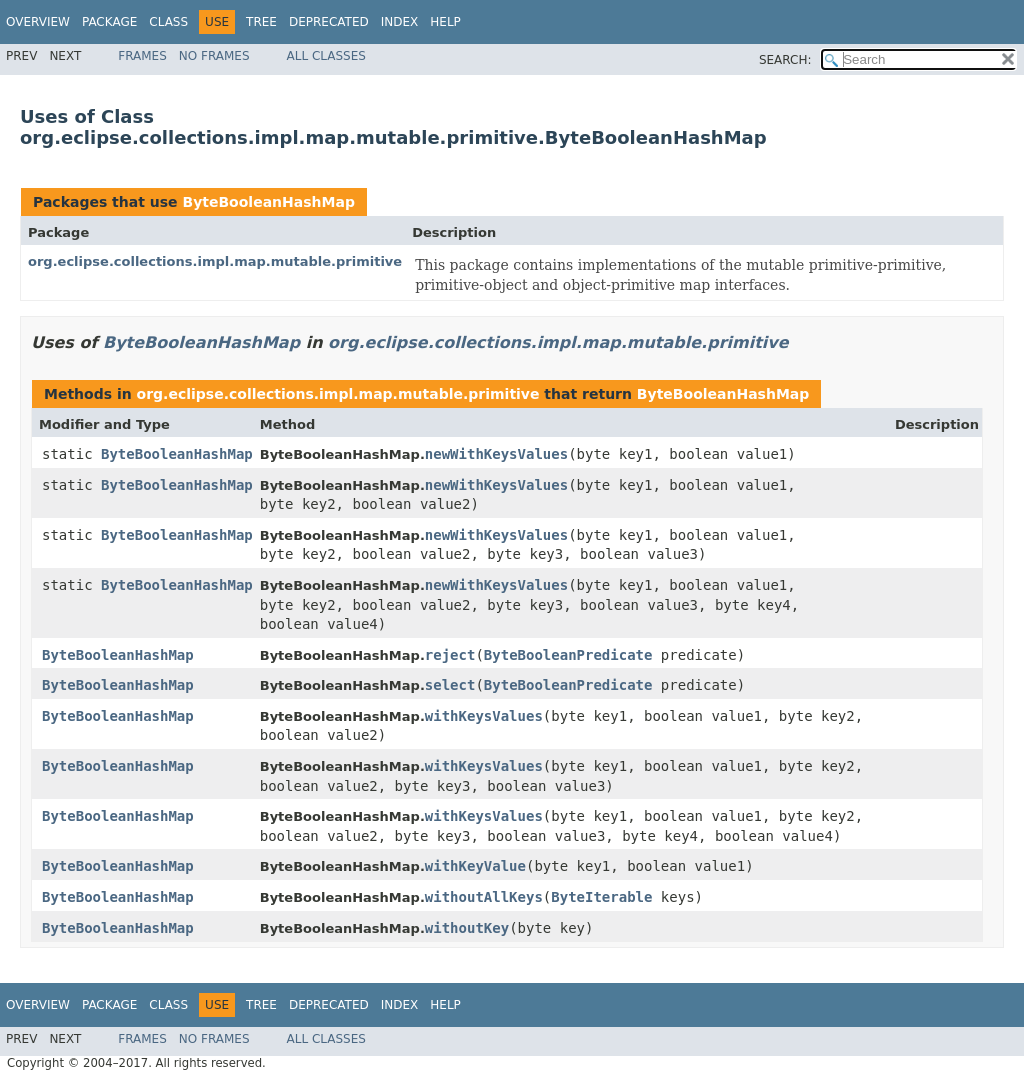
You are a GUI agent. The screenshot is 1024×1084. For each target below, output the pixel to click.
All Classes (326, 56)
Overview (38, 22)
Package (109, 22)
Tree (261, 22)
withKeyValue (475, 866)
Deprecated (329, 22)
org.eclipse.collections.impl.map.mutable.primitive (215, 261)
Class (168, 22)
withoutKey (467, 928)
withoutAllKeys (484, 897)
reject (450, 655)
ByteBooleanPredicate (568, 655)
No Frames (214, 56)
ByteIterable (601, 897)
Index (400, 22)
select (450, 685)
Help (445, 22)
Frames (142, 56)
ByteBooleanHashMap (268, 202)
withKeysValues (484, 716)
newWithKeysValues (496, 454)
